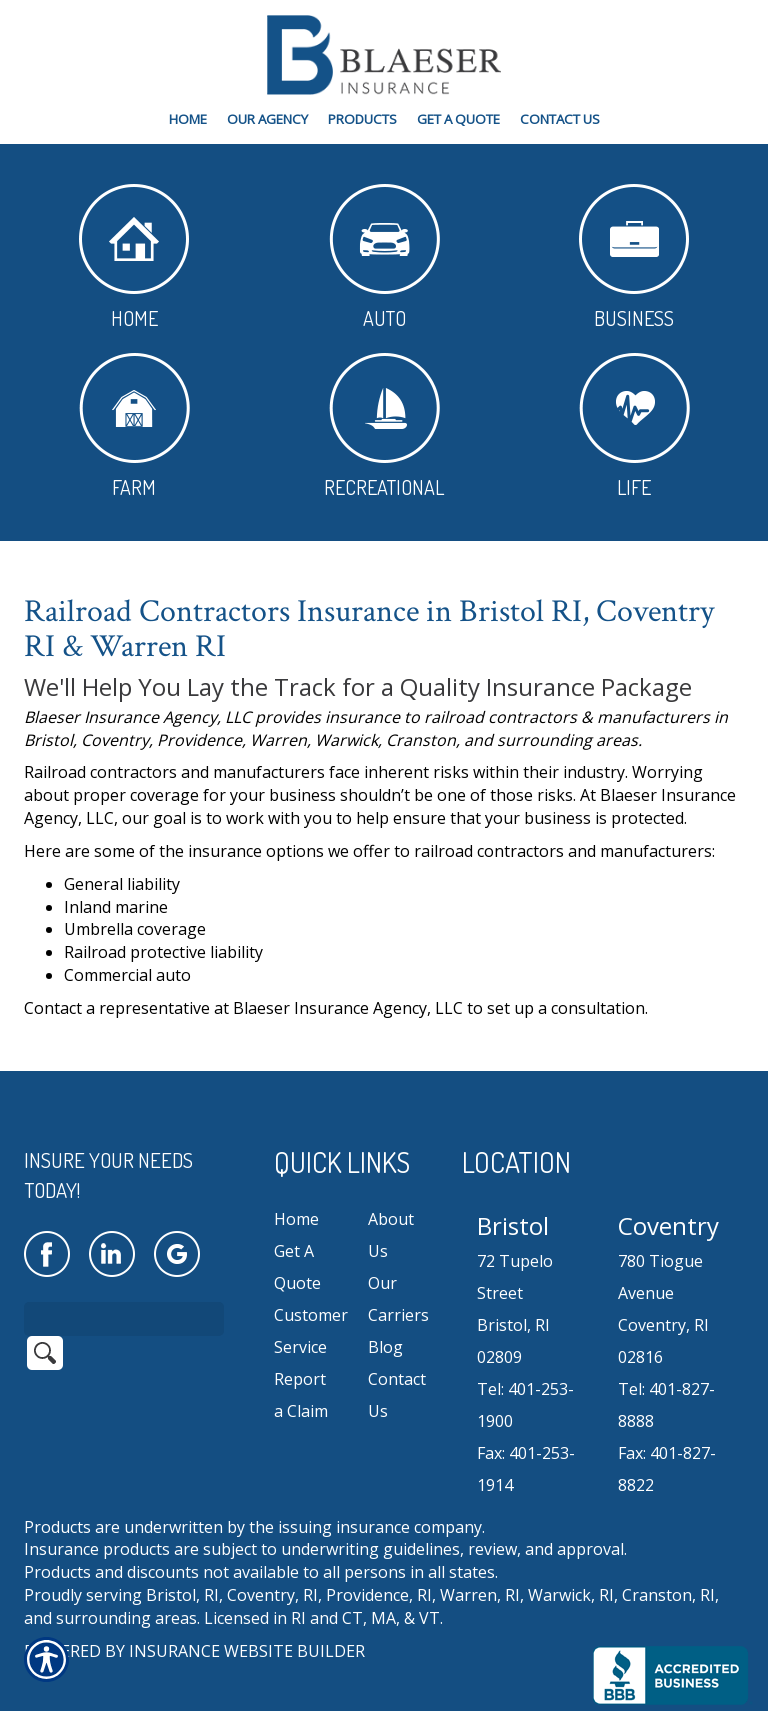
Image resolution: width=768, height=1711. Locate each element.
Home (134, 257)
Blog (385, 1321)
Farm (134, 426)
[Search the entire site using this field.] (124, 1292)
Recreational (384, 426)
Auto (384, 257)
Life (634, 426)
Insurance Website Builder (247, 1624)
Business (634, 257)
